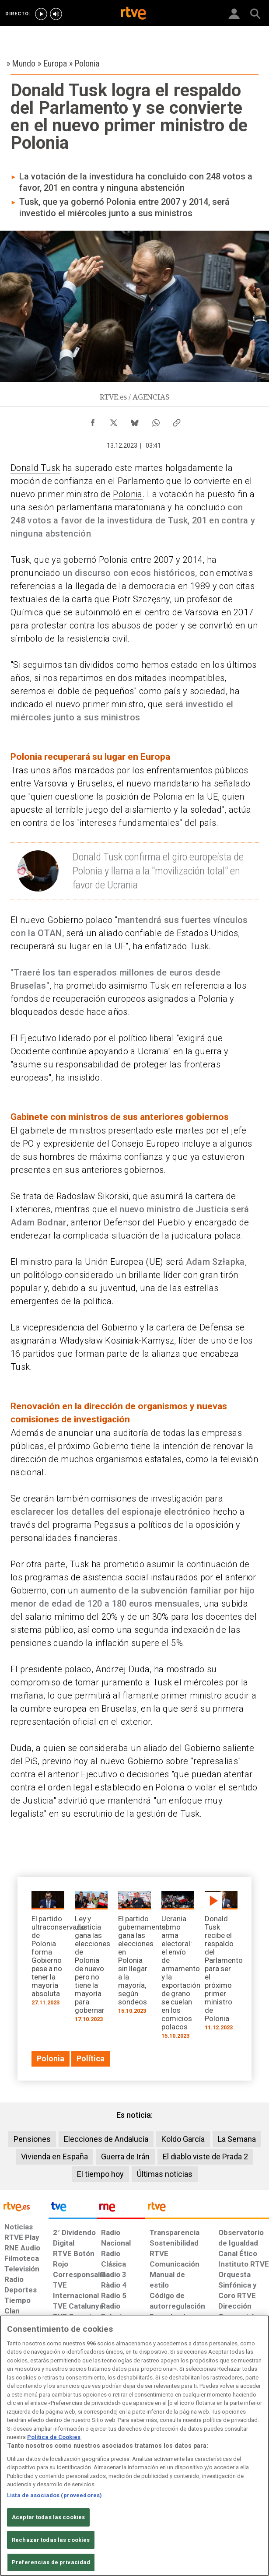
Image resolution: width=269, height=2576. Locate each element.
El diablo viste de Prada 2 (205, 2156)
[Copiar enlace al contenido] (176, 420)
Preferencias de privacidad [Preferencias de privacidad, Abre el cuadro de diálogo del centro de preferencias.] (51, 2562)
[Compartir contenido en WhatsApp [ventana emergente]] (155, 420)
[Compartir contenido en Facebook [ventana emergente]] (92, 420)
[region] (134, 2445)
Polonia (127, 494)
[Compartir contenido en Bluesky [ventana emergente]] (134, 420)
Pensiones (32, 2139)
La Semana (237, 2139)
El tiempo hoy (100, 2174)
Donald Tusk (35, 468)
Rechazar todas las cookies (51, 2540)
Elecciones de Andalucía (106, 2139)
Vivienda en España (54, 2156)
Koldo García (183, 2139)
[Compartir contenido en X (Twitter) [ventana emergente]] (113, 420)
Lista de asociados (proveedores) (54, 2495)
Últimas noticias (164, 2174)
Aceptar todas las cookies (48, 2517)
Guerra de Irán (125, 2156)
